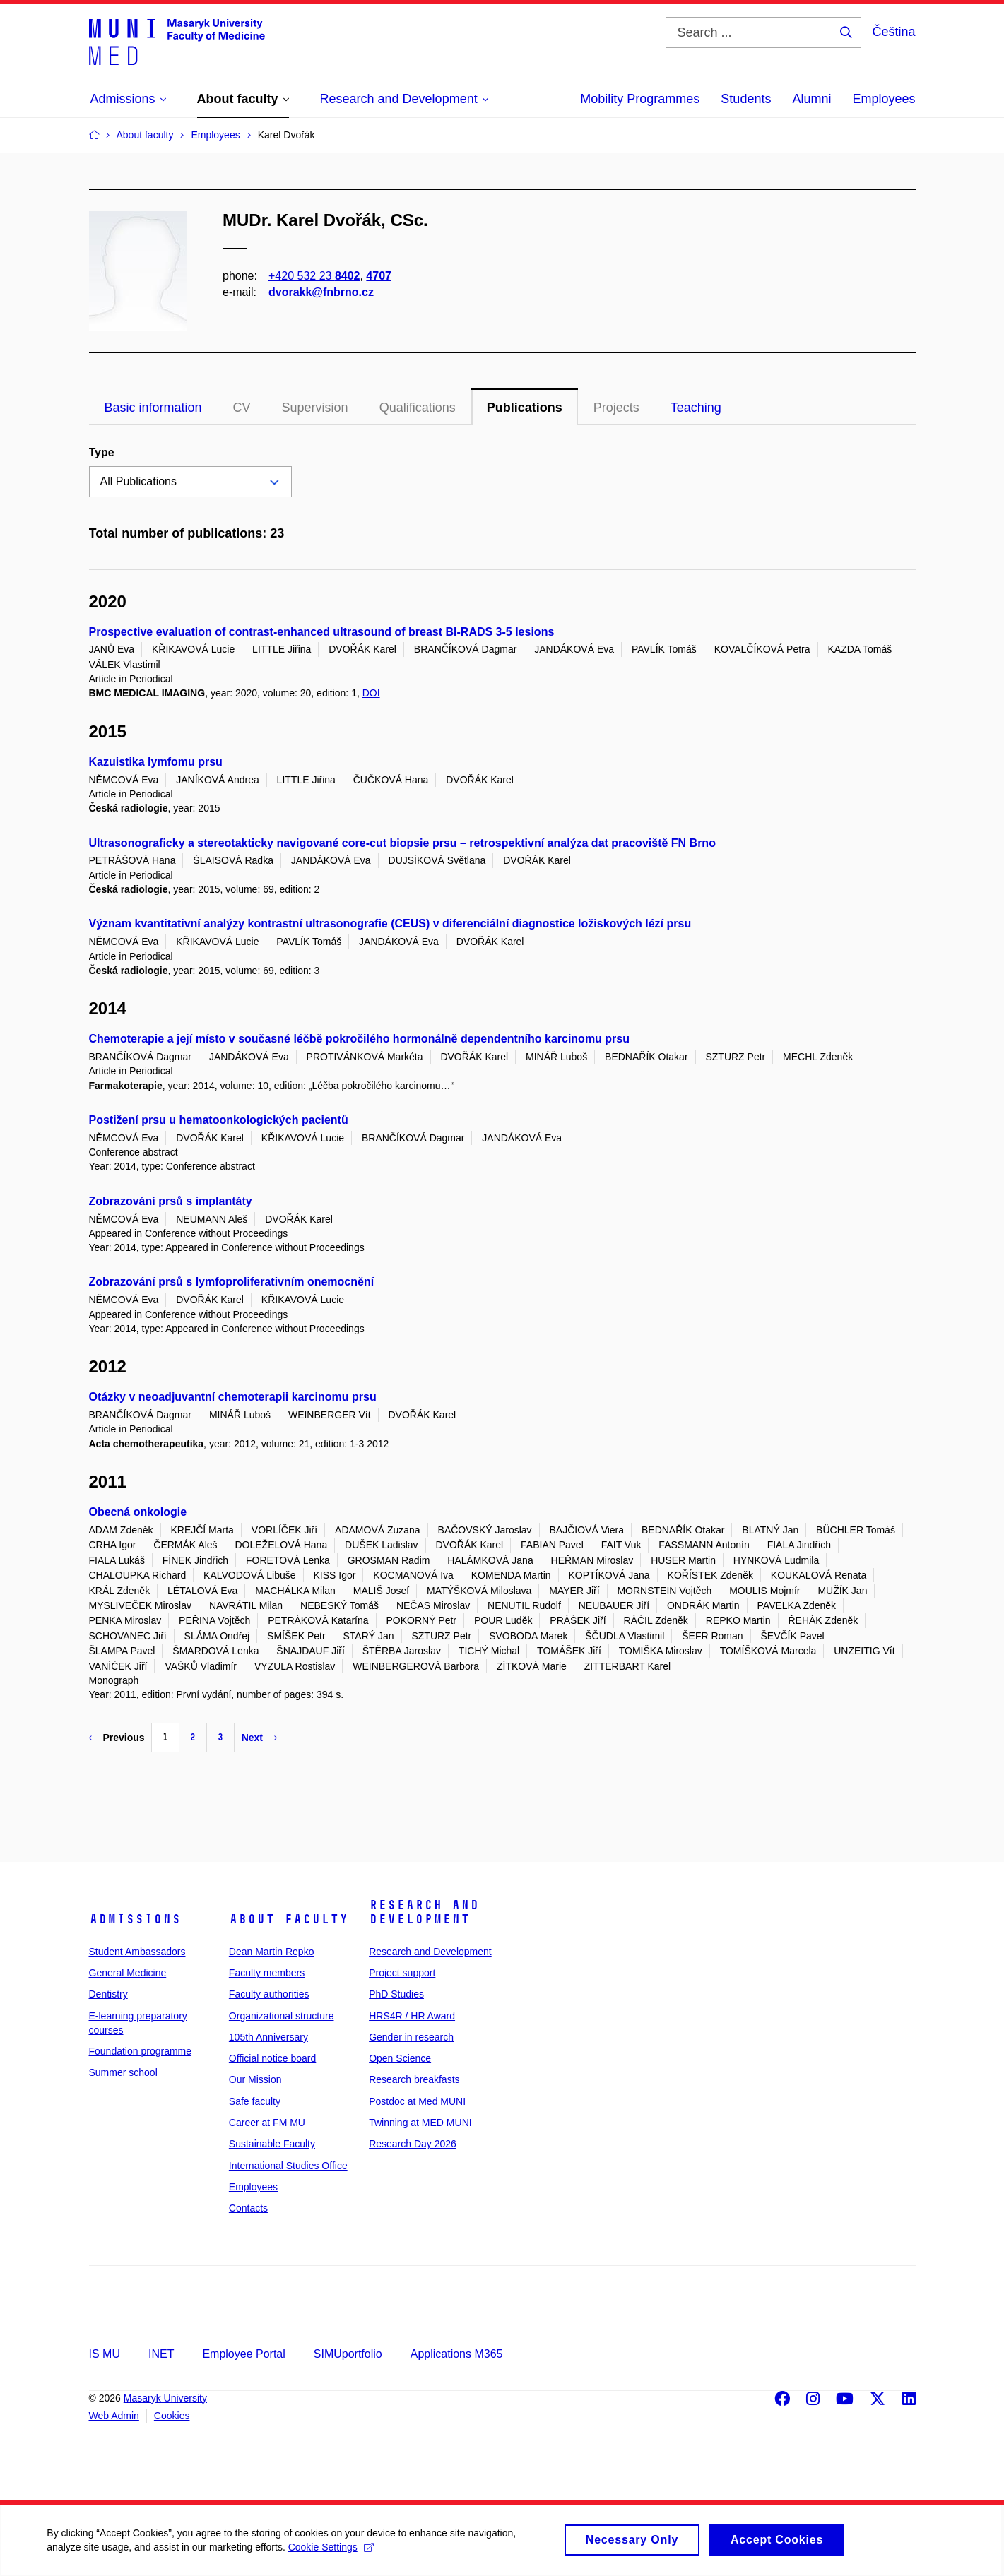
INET (161, 2354)
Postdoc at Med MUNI (417, 2101)
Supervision (315, 407)
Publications (524, 407)
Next (259, 1737)
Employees (883, 99)
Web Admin (114, 2415)
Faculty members (267, 1972)
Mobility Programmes (639, 99)
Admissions (135, 1919)
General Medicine (128, 1972)
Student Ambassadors (137, 1951)
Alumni (811, 99)
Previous (117, 1737)
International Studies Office (288, 2165)
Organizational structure (281, 2016)
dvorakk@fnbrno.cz (321, 292)
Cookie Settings (333, 2554)
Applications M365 (457, 2354)
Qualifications (417, 407)
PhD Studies (396, 1994)
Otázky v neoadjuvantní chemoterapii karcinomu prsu (233, 1397)
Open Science (400, 2058)
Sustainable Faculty (272, 2143)
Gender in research (411, 2037)
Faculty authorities (269, 1994)
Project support (402, 1972)
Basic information (153, 407)
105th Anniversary (268, 2037)
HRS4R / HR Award (412, 2016)
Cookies (172, 2415)
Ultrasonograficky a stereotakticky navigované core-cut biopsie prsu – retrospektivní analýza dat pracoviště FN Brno (402, 843)
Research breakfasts (414, 2079)
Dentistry (108, 1994)
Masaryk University (165, 2398)
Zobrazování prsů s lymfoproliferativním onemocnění (231, 1282)
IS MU (104, 2354)
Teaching (696, 407)
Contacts (248, 2208)
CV (242, 407)
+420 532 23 (314, 276)
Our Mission (255, 2079)
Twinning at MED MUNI (420, 2122)
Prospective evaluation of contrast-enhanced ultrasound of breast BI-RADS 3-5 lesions (322, 632)
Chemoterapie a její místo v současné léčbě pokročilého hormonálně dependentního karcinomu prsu (359, 1039)
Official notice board (272, 2058)
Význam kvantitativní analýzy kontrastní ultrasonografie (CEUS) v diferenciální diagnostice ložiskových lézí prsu (390, 924)
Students (746, 99)
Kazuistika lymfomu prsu (156, 762)
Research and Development (424, 1912)
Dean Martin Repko (271, 1951)
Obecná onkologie (138, 1512)
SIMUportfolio (348, 2354)
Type (101, 452)
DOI (371, 693)
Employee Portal (243, 2354)
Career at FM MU (267, 2122)
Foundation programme (140, 2051)
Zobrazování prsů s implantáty (170, 1201)
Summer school (123, 2072)
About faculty (288, 1919)
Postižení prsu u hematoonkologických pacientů (218, 1120)
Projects (616, 407)
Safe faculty (254, 2101)
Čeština (893, 32)
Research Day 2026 (412, 2143)
